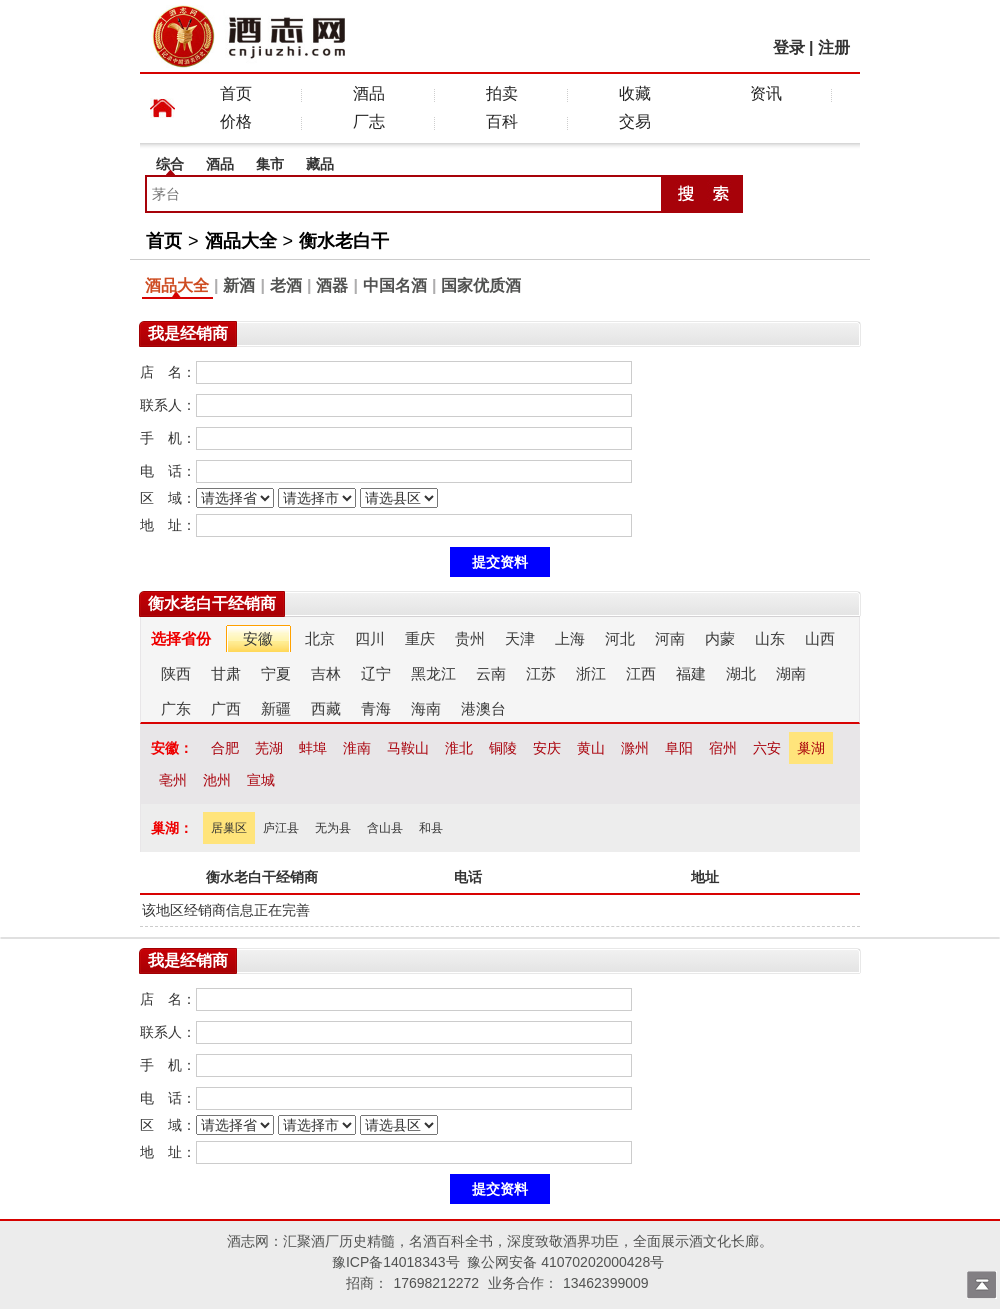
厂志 (369, 121)
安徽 (258, 638)
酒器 (332, 285)
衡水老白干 (344, 241)
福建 (691, 673)
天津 (520, 638)
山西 (820, 638)
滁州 (635, 748)
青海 (376, 708)
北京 (320, 638)
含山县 (385, 828)
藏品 (320, 164)
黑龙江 (433, 673)
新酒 (239, 285)
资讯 (766, 93)
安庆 (547, 748)
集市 (270, 164)
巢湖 (811, 748)
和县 (431, 828)
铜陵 (503, 748)
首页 (236, 93)
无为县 (333, 828)
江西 (641, 673)
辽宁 (376, 673)
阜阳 (679, 748)
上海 (570, 638)
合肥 (225, 748)
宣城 (261, 780)
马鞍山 (408, 748)
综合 (170, 164)
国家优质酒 (481, 285)
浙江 (591, 673)
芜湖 (269, 748)
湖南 (791, 673)
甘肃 (226, 673)
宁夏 (276, 673)
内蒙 (720, 638)
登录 (789, 47)
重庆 (420, 638)
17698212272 (436, 1283)
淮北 (459, 748)
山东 (770, 638)
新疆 (276, 708)
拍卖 (502, 93)
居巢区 (229, 828)
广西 (226, 708)
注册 (834, 47)
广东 (176, 708)
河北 (620, 638)
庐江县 (281, 828)
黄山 (591, 748)
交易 (635, 121)
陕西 (176, 673)
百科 (502, 121)
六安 (767, 748)
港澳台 (483, 708)
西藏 (326, 708)
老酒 (286, 285)
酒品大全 (241, 241)
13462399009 (606, 1283)
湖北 (741, 673)
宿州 (723, 748)
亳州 (173, 780)
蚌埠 (313, 748)
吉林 (326, 673)
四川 (370, 638)
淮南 (357, 748)
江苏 (541, 673)
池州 (217, 780)
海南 (426, 708)
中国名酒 (395, 285)
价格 (236, 121)
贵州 (470, 638)
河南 (670, 638)
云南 (491, 673)
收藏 (635, 93)
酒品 (369, 93)
